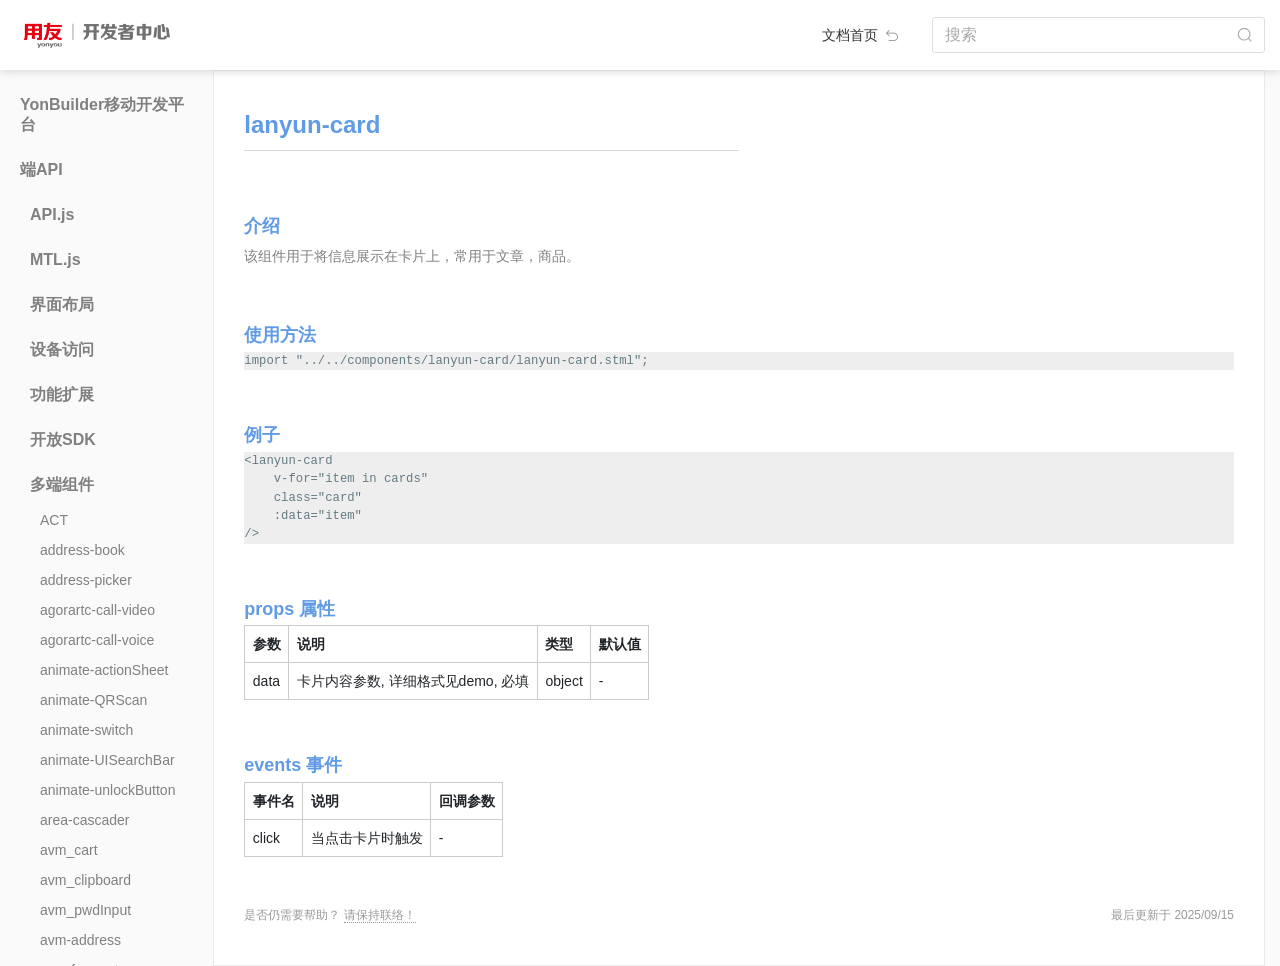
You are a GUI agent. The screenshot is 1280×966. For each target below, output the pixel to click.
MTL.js (55, 259)
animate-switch (86, 730)
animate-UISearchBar (107, 760)
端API (41, 169)
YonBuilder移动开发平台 (102, 114)
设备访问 (62, 349)
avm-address (80, 940)
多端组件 (62, 484)
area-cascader (85, 820)
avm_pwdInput (85, 910)
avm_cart (69, 850)
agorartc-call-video (97, 610)
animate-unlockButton (107, 790)
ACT (54, 520)
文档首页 (862, 35)
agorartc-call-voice (97, 640)
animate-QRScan (93, 700)
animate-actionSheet (104, 670)
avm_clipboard (85, 880)
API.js (52, 214)
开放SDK (63, 439)
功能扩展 (62, 394)
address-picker (86, 580)
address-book (82, 550)
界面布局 (62, 304)
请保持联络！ (380, 915)
